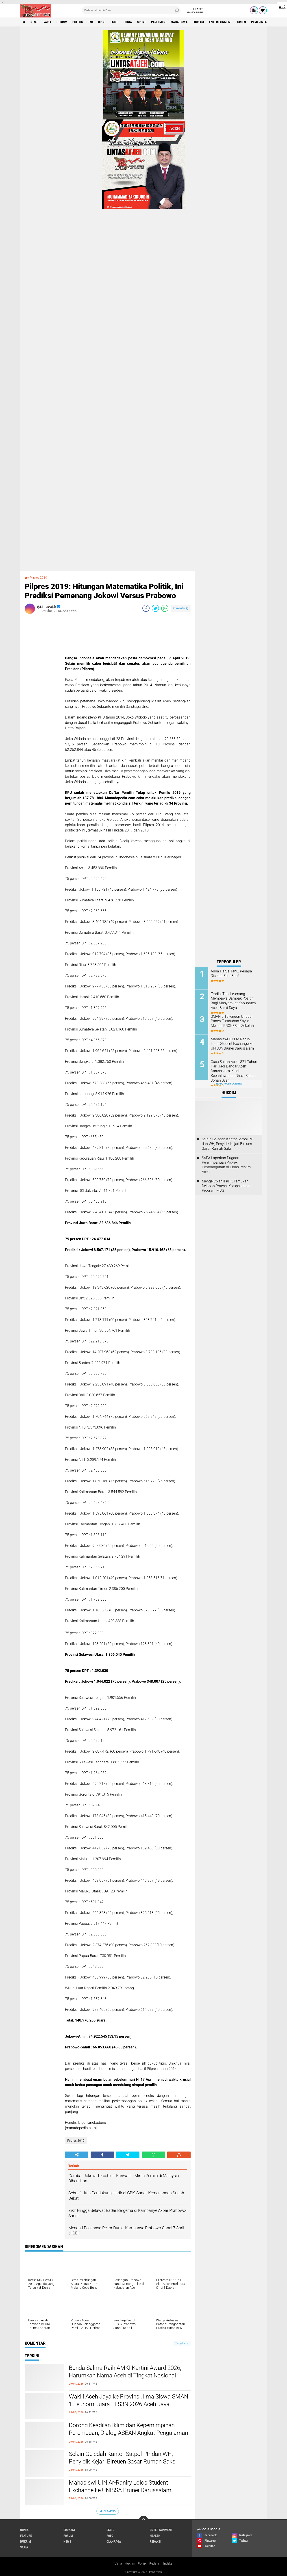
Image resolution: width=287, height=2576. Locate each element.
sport (141, 22)
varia (47, 22)
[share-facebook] (146, 608)
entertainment (220, 22)
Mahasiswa (179, 22)
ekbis (114, 22)
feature (26, 2535)
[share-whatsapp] (164, 608)
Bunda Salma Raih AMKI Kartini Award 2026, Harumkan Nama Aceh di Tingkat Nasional (125, 2371)
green (241, 22)
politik (77, 22)
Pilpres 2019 (38, 577)
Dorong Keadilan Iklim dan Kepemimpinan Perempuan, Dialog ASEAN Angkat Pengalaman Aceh (128, 2433)
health (155, 2535)
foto (110, 2535)
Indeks (167, 2563)
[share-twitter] (155, 608)
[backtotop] (143, 2520)
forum (68, 2535)
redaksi (155, 2541)
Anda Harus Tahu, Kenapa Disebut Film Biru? (231, 973)
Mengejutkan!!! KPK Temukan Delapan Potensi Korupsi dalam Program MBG (227, 1186)
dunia (128, 22)
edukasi (198, 22)
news (34, 22)
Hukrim (130, 2563)
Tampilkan (181, 2343)
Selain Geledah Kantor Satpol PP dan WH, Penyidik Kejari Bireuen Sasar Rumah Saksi (123, 2457)
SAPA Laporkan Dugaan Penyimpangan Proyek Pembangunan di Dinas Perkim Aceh (226, 1165)
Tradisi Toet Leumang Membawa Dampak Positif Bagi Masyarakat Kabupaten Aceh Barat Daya (233, 1001)
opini (101, 22)
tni (90, 22)
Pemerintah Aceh (263, 22)
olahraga (114, 2541)
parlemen (158, 22)
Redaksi (154, 2563)
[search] (131, 10)
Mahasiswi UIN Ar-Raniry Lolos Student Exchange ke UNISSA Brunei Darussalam (120, 2486)
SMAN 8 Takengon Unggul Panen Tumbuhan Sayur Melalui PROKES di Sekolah (232, 1021)
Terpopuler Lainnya (229, 1083)
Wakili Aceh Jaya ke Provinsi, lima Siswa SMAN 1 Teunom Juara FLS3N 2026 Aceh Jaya (128, 2400)
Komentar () (180, 608)
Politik (142, 2563)
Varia (118, 2563)
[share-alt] (76, 2155)
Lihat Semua (107, 2510)
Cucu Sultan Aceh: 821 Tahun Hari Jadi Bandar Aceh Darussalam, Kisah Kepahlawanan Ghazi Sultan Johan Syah (234, 1071)
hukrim (62, 22)
